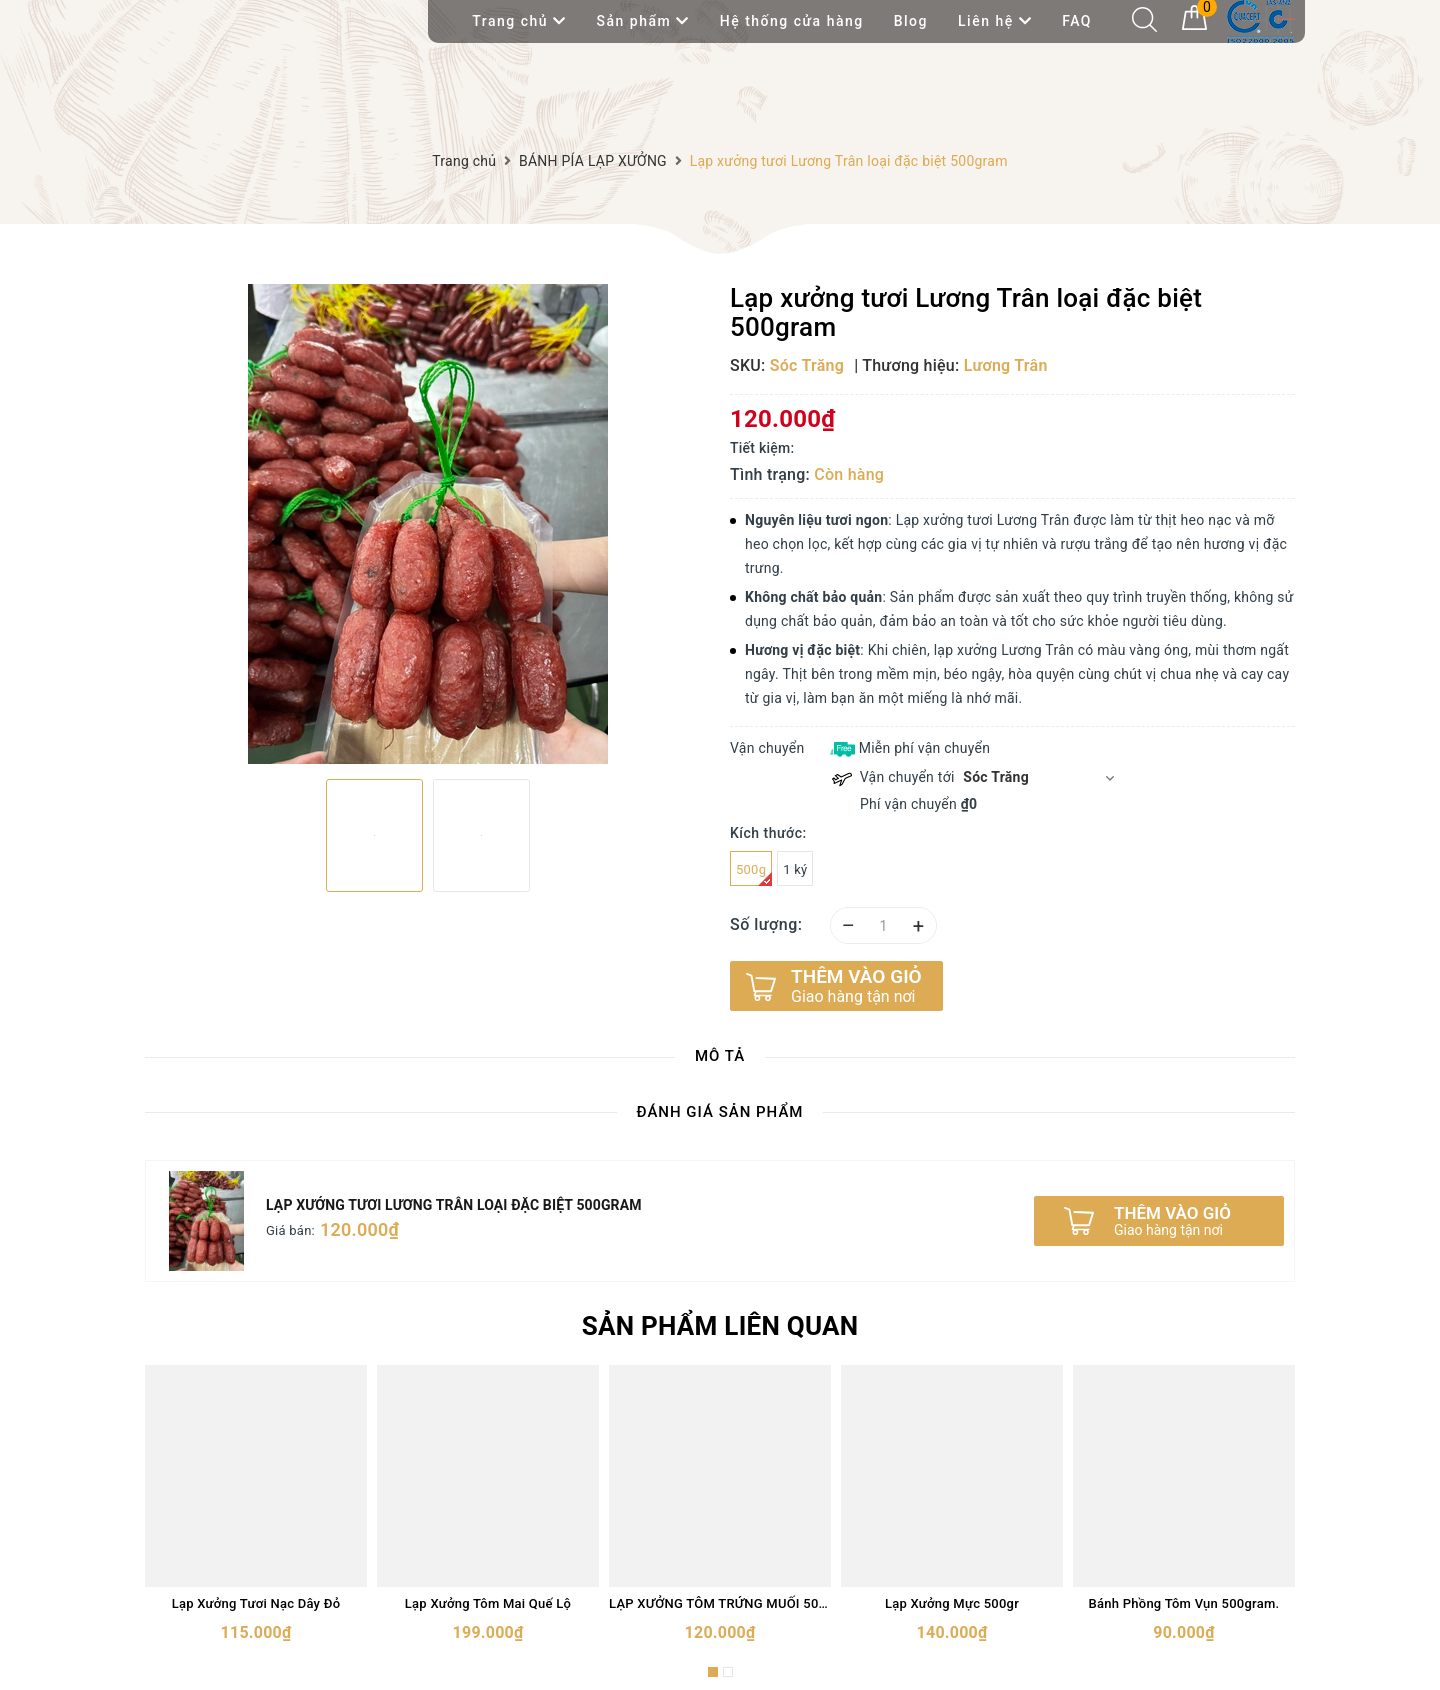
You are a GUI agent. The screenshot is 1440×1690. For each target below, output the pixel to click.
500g (754, 874)
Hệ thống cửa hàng (792, 21)
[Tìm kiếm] (1144, 27)
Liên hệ (995, 21)
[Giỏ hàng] (1194, 25)
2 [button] (728, 1672)
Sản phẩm (643, 21)
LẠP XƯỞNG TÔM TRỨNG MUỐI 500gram (720, 1603)
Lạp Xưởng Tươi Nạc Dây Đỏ (256, 1603)
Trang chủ (519, 21)
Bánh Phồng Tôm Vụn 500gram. (1184, 1603)
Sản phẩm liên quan (720, 1326)
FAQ (1077, 21)
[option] (427, 524)
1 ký (795, 869)
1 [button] (713, 1672)
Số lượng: (766, 924)
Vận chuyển (767, 748)
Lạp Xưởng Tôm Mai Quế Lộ (488, 1603)
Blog (911, 21)
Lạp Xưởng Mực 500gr (952, 1603)
